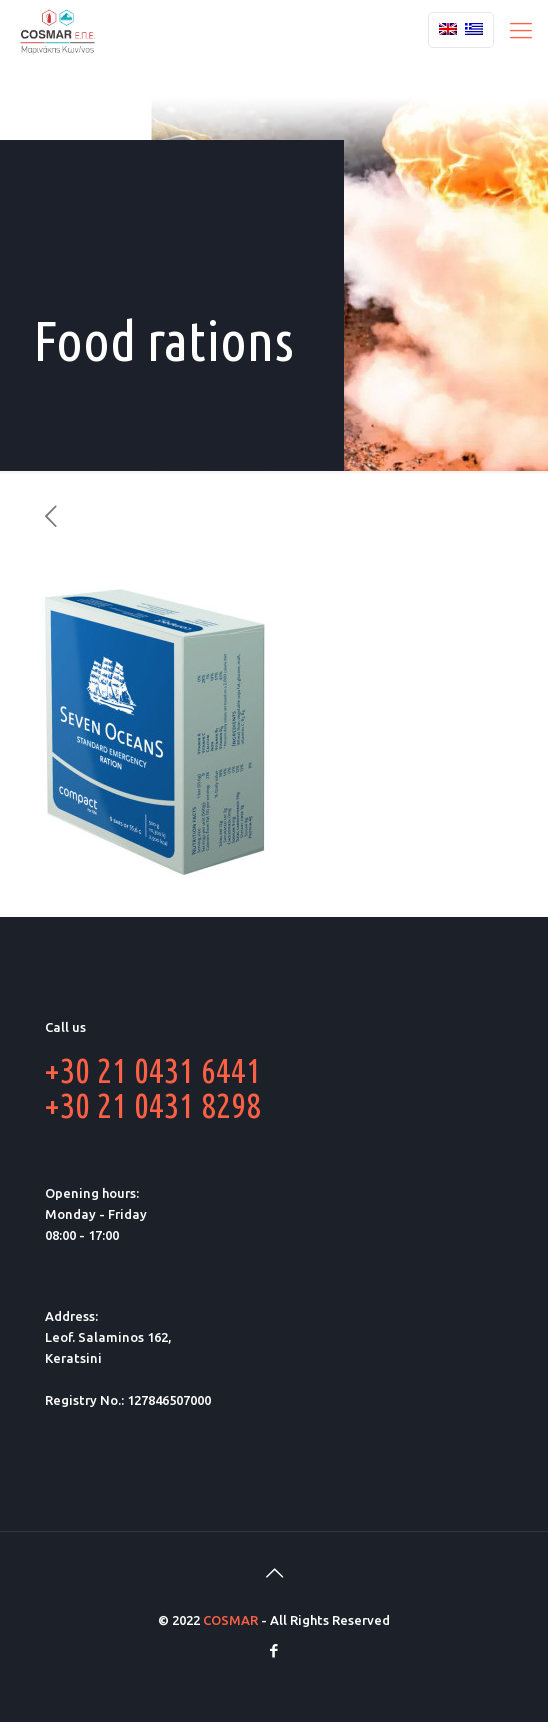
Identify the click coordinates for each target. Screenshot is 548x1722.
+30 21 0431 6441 (153, 1070)
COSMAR (230, 1620)
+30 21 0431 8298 (153, 1105)
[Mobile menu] (521, 30)
